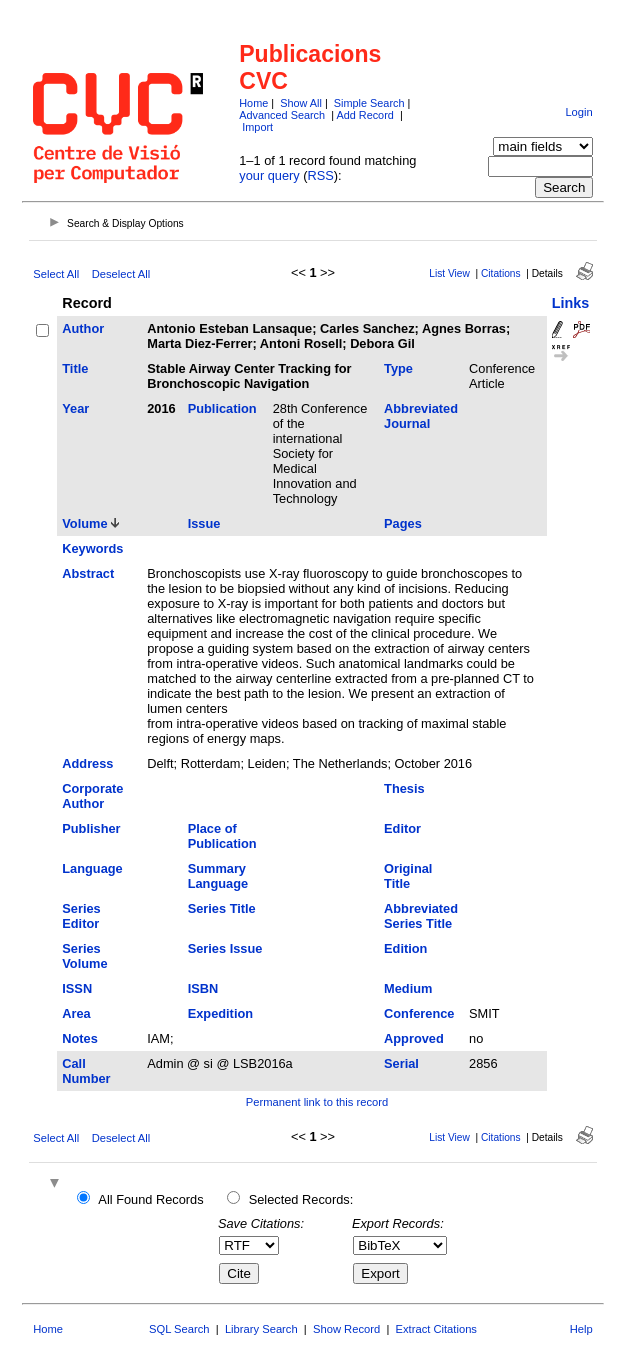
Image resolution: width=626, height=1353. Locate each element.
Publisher (91, 828)
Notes (80, 1038)
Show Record (346, 1329)
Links (571, 303)
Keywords (92, 548)
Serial (401, 1063)
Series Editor (81, 916)
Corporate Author (92, 796)
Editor (402, 828)
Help (581, 1329)
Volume (84, 523)
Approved (414, 1038)
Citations (501, 273)
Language (92, 868)
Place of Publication (222, 836)
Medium (408, 988)
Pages (403, 523)
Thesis (404, 788)
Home (253, 103)
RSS (321, 175)
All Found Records (150, 1199)
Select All (56, 274)
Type (398, 368)
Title (75, 368)
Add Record (364, 115)
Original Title (408, 876)
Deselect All (121, 274)
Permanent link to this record (317, 1102)
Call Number (86, 1071)
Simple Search (369, 103)
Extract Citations (436, 1329)
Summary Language (218, 876)
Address (87, 763)
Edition (405, 948)
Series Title (222, 908)
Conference (419, 1013)
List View (449, 273)
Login (578, 112)
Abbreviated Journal (421, 416)
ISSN (77, 988)
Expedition (220, 1013)
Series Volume (84, 956)
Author (83, 328)
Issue (204, 523)
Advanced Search (282, 115)
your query (269, 175)
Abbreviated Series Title (421, 916)
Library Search (261, 1329)
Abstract (88, 573)
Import (257, 127)
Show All (301, 103)
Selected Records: (301, 1199)
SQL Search (179, 1329)
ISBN (203, 988)
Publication (222, 408)
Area (76, 1013)
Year (75, 408)
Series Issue (225, 948)
